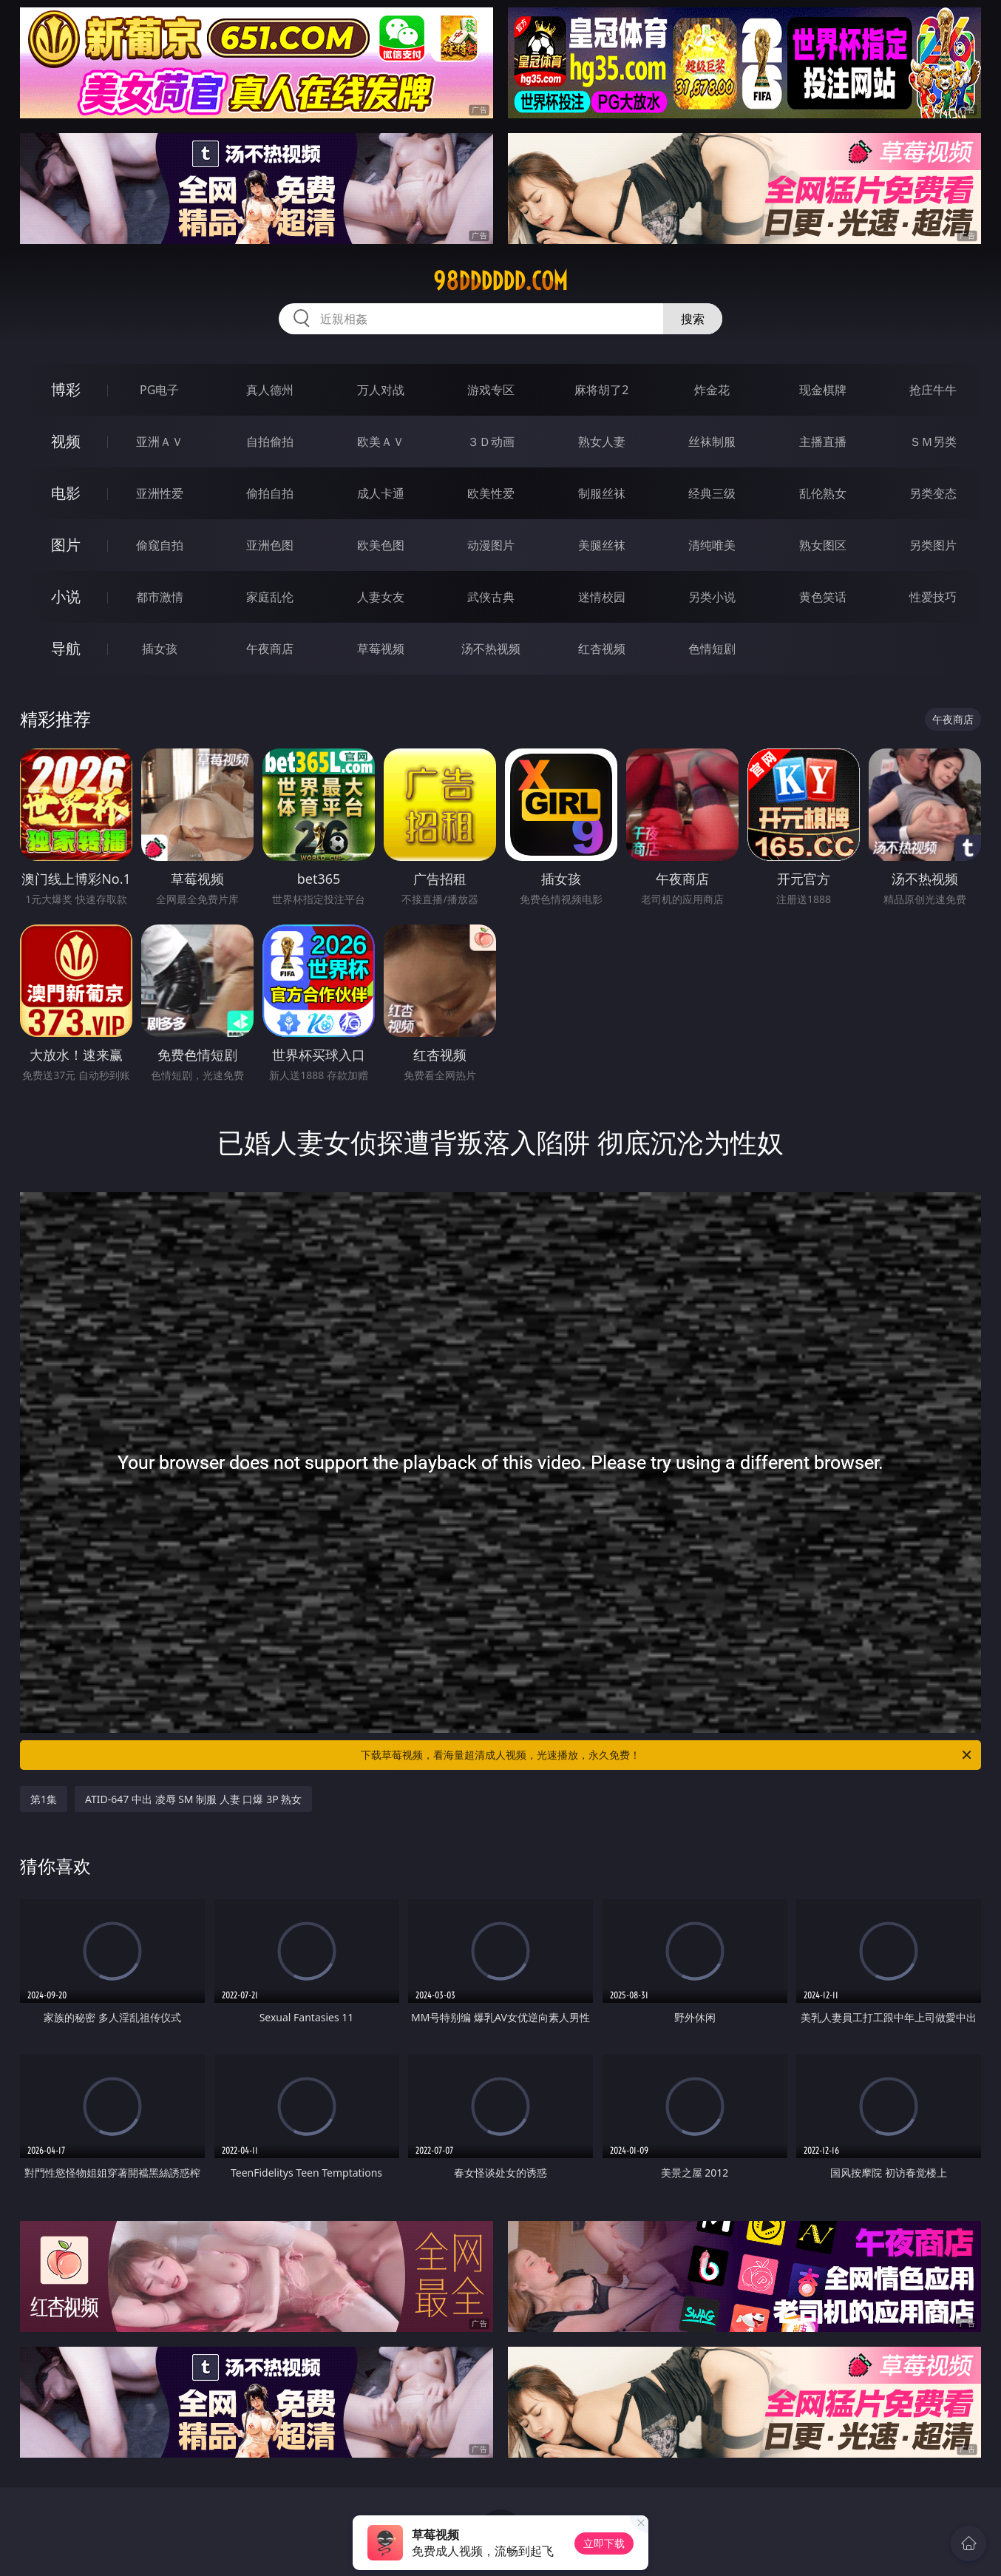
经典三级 (712, 493)
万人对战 (380, 390)
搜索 (693, 319)
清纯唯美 (712, 545)
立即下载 (604, 2543)
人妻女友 (380, 597)
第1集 (43, 1799)
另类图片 (933, 545)
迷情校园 (601, 597)
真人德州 (269, 390)
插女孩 (159, 648)
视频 (66, 441)
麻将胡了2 (601, 390)
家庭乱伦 (269, 597)
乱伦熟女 (822, 493)
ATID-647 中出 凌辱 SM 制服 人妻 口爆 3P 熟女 (193, 1799)
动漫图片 (491, 545)
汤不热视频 (490, 648)
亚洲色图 (269, 545)
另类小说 (712, 597)
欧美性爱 (491, 493)
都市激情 (159, 597)
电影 (66, 493)
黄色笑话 (822, 597)
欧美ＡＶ (380, 441)
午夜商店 (269, 648)
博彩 (66, 389)
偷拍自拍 (269, 493)
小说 (66, 596)
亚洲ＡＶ (159, 441)
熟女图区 (822, 545)
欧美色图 (380, 545)
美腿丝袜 (601, 545)
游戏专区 (491, 390)
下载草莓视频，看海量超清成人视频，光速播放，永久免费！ (667, 1755)
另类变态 (933, 493)
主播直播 (822, 441)
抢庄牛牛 (933, 390)
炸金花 (712, 390)
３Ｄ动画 (491, 441)
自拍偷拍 (269, 441)
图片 (66, 545)
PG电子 (159, 390)
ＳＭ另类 (933, 441)
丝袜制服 (712, 441)
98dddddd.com (500, 281)
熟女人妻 (601, 441)
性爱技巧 (933, 597)
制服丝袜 (601, 493)
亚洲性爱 (159, 493)
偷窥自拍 (159, 545)
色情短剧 (712, 648)
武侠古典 (491, 597)
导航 (66, 648)
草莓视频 (380, 648)
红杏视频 (601, 648)
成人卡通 (380, 493)
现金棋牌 (822, 390)
